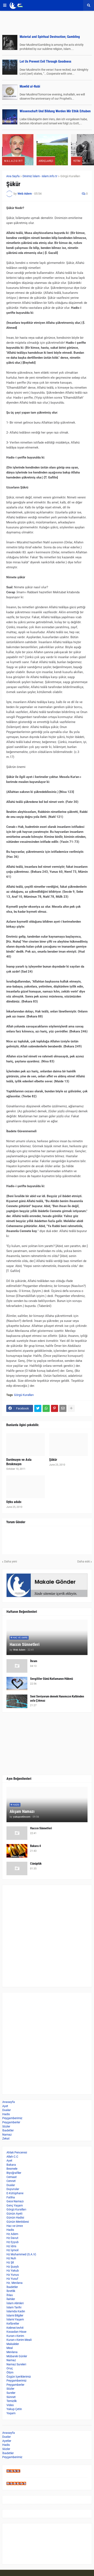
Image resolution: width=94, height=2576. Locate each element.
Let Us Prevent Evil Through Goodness (45, 61)
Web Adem (13, 2471)
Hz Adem (12, 2234)
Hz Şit (10, 2262)
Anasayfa (8, 2102)
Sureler (10, 2392)
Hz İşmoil (12, 2250)
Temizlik (11, 2401)
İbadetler (8, 2130)
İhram (33, 1661)
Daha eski (83, 1561)
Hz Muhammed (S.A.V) (21, 2254)
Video (10, 2405)
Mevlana (12, 2352)
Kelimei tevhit (15, 2327)
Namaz (7, 2134)
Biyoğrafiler (13, 2172)
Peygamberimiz (12, 2118)
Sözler (6, 2126)
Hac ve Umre (14, 2225)
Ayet (5, 2106)
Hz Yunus (12, 2274)
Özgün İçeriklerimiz (18, 2376)
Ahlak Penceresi (16, 2152)
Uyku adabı (13, 1502)
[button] (5, 5)
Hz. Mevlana (14, 2282)
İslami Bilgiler (14, 2315)
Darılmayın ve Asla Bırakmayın (19, 1462)
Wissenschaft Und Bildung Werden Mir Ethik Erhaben (55, 111)
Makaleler (12, 2344)
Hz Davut (12, 2238)
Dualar (6, 2110)
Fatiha (10, 2197)
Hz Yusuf (12, 2278)
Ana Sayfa (13, 176)
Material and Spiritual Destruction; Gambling (50, 37)
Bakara (11, 2164)
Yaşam (10, 2413)
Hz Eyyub (12, 2242)
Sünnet (11, 2397)
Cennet (11, 2181)
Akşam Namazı (22, 1811)
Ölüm (9, 2372)
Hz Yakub (12, 2270)
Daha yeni (10, 1561)
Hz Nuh (11, 2258)
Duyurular (12, 2189)
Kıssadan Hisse (16, 2331)
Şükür (53, 1460)
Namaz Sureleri (16, 2364)
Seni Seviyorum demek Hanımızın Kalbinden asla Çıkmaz (57, 1698)
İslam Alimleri (15, 2303)
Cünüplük (36, 1863)
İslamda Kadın (15, 2311)
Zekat (6, 2138)
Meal (9, 2348)
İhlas (9, 2295)
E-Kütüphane (14, 2193)
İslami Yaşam (15, 2319)
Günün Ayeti (14, 2213)
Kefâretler (12, 2323)
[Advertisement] (47, 1936)
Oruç (9, 2368)
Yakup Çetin (14, 2409)
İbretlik (10, 2291)
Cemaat (11, 2177)
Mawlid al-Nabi (30, 86)
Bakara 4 (35, 1846)
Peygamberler (11, 2122)
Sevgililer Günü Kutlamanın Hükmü (51, 1679)
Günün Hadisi (15, 2217)
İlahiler (10, 2299)
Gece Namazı (15, 2201)
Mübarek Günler (16, 2356)
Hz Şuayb (12, 2266)
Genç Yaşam (14, 2205)
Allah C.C (12, 2156)
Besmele (11, 2168)
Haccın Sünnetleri (24, 1644)
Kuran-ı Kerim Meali (19, 2339)
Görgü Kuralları (70, 176)
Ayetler (6, 2441)
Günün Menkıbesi (17, 2221)
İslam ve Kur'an (16, 2483)
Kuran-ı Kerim (15, 2335)
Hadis (6, 2114)
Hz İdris (11, 2246)
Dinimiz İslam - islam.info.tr (40, 176)
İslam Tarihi (13, 2307)
